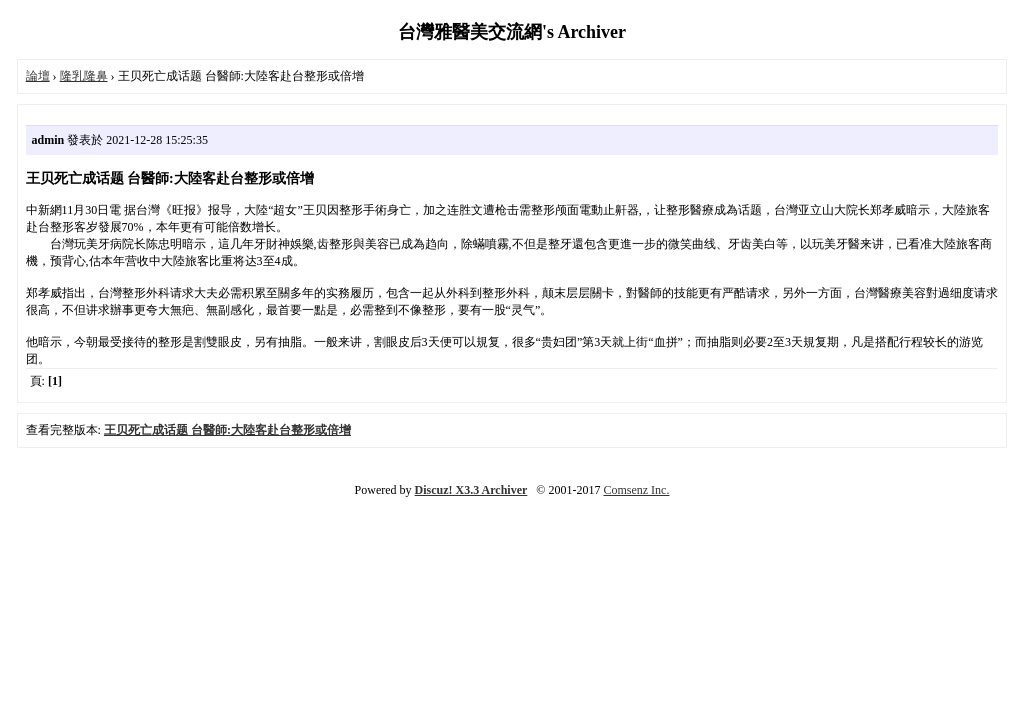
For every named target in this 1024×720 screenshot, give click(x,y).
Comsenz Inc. (636, 490)
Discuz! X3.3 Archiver (471, 490)
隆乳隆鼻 (84, 76)
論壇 (38, 76)
